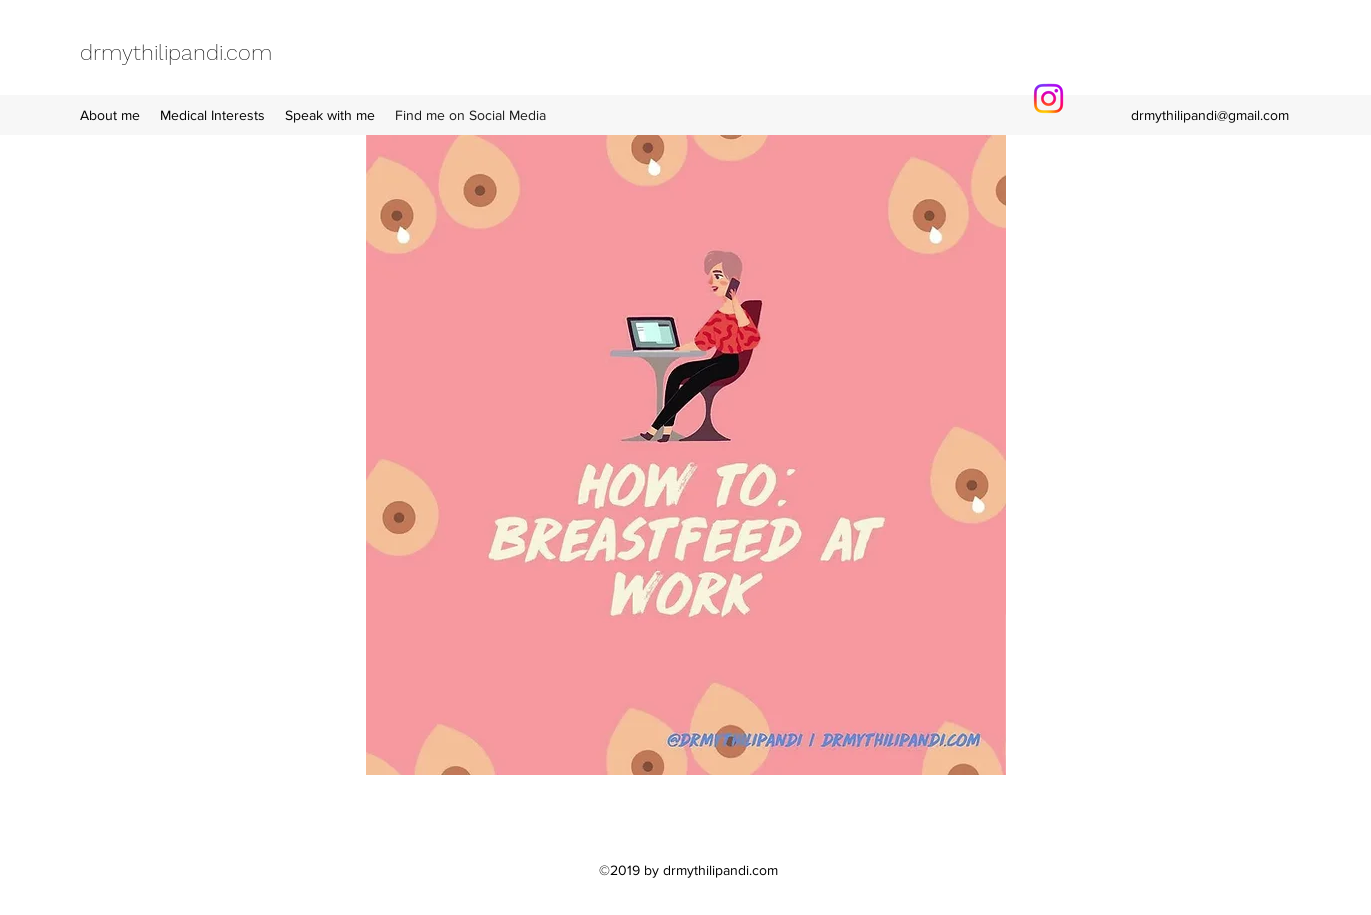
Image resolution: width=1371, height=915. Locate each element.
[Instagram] (1048, 98)
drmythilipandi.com (176, 52)
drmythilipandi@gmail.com (1210, 115)
